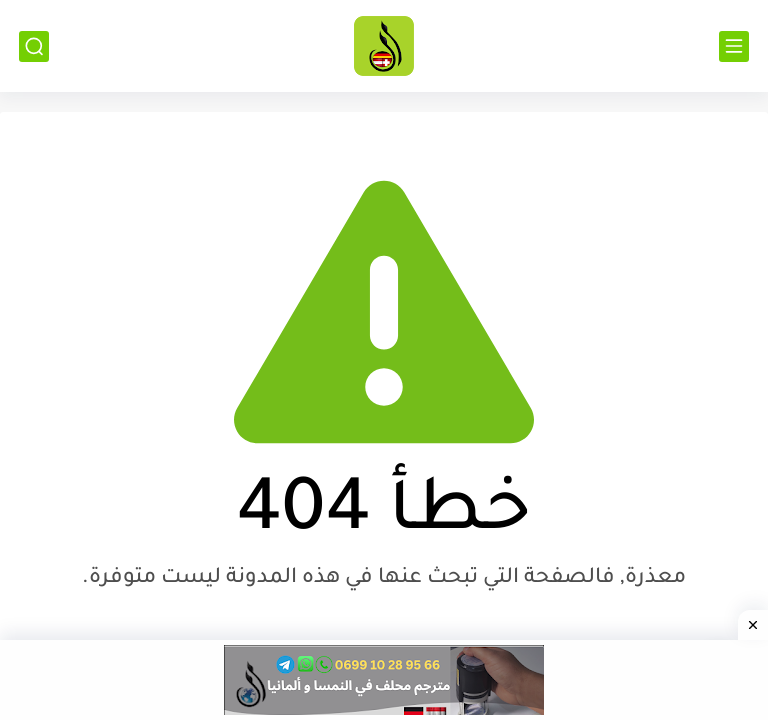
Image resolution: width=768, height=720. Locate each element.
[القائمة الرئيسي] (734, 46)
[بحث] (34, 46)
